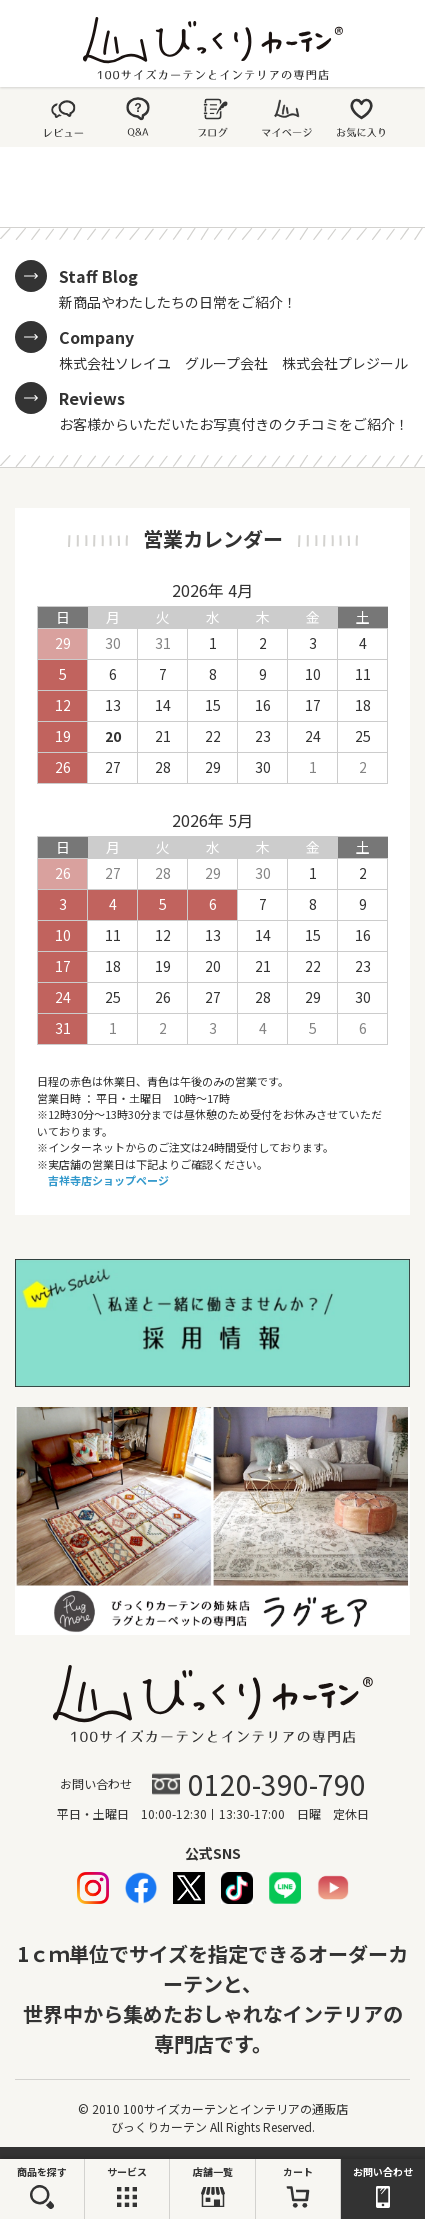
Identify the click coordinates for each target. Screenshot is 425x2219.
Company (96, 337)
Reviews (92, 398)
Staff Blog (98, 276)
